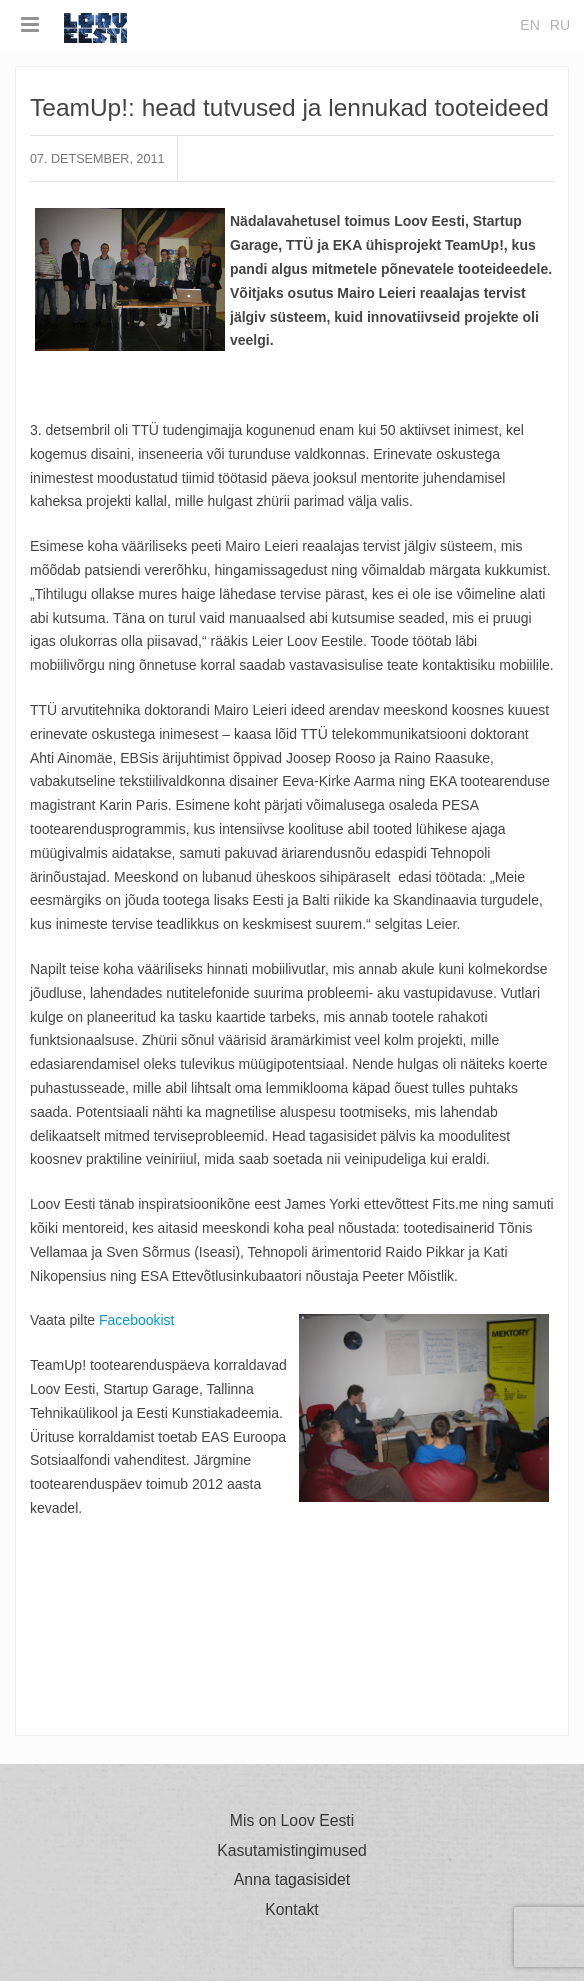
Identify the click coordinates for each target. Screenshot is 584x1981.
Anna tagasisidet (292, 1880)
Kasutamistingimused (292, 1851)
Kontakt (291, 1910)
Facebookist (136, 1320)
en (529, 25)
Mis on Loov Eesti (292, 1821)
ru (560, 25)
